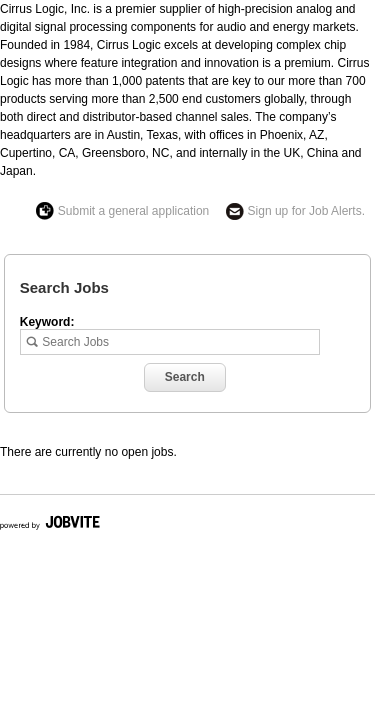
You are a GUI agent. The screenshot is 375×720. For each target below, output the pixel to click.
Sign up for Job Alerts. (306, 211)
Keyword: (47, 322)
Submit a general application (133, 211)
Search (185, 377)
